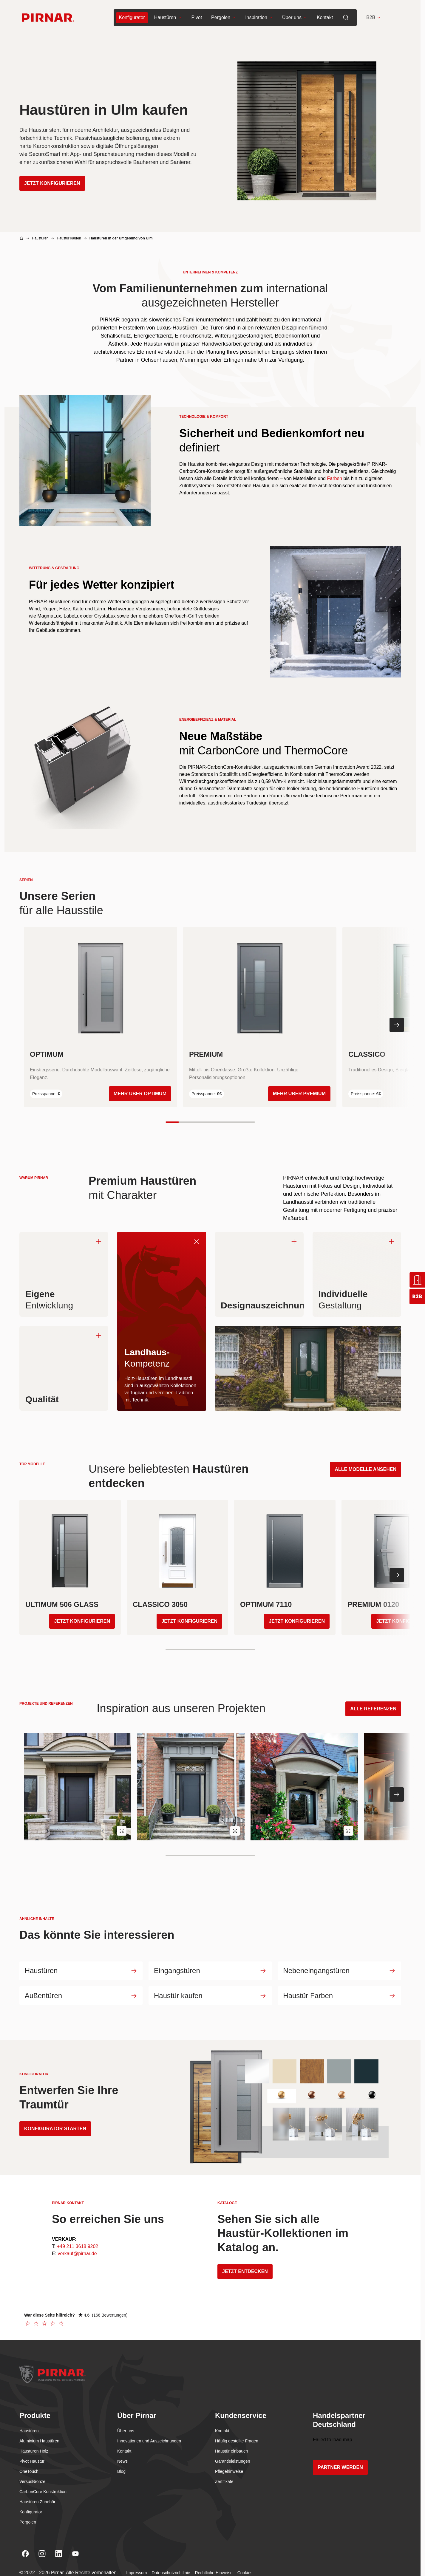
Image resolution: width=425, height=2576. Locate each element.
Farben (334, 478)
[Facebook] (25, 2557)
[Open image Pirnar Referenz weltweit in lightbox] (121, 1831)
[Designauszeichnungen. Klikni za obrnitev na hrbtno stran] (259, 1274)
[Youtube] (75, 2557)
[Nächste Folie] (397, 1025)
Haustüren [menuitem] (168, 17)
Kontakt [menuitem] (325, 17)
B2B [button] (373, 17)
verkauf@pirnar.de (77, 2256)
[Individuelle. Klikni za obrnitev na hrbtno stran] (357, 1274)
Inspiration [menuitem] (259, 17)
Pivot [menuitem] (196, 17)
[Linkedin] (59, 2557)
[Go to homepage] (48, 18)
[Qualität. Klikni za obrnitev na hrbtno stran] (63, 1368)
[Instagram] (42, 2557)
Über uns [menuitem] (294, 17)
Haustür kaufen (69, 238)
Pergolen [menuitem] (223, 17)
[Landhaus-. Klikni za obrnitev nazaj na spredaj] (196, 1241)
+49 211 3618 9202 (77, 2249)
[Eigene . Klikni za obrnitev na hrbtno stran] (63, 1274)
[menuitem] (132, 18)
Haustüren (40, 238)
